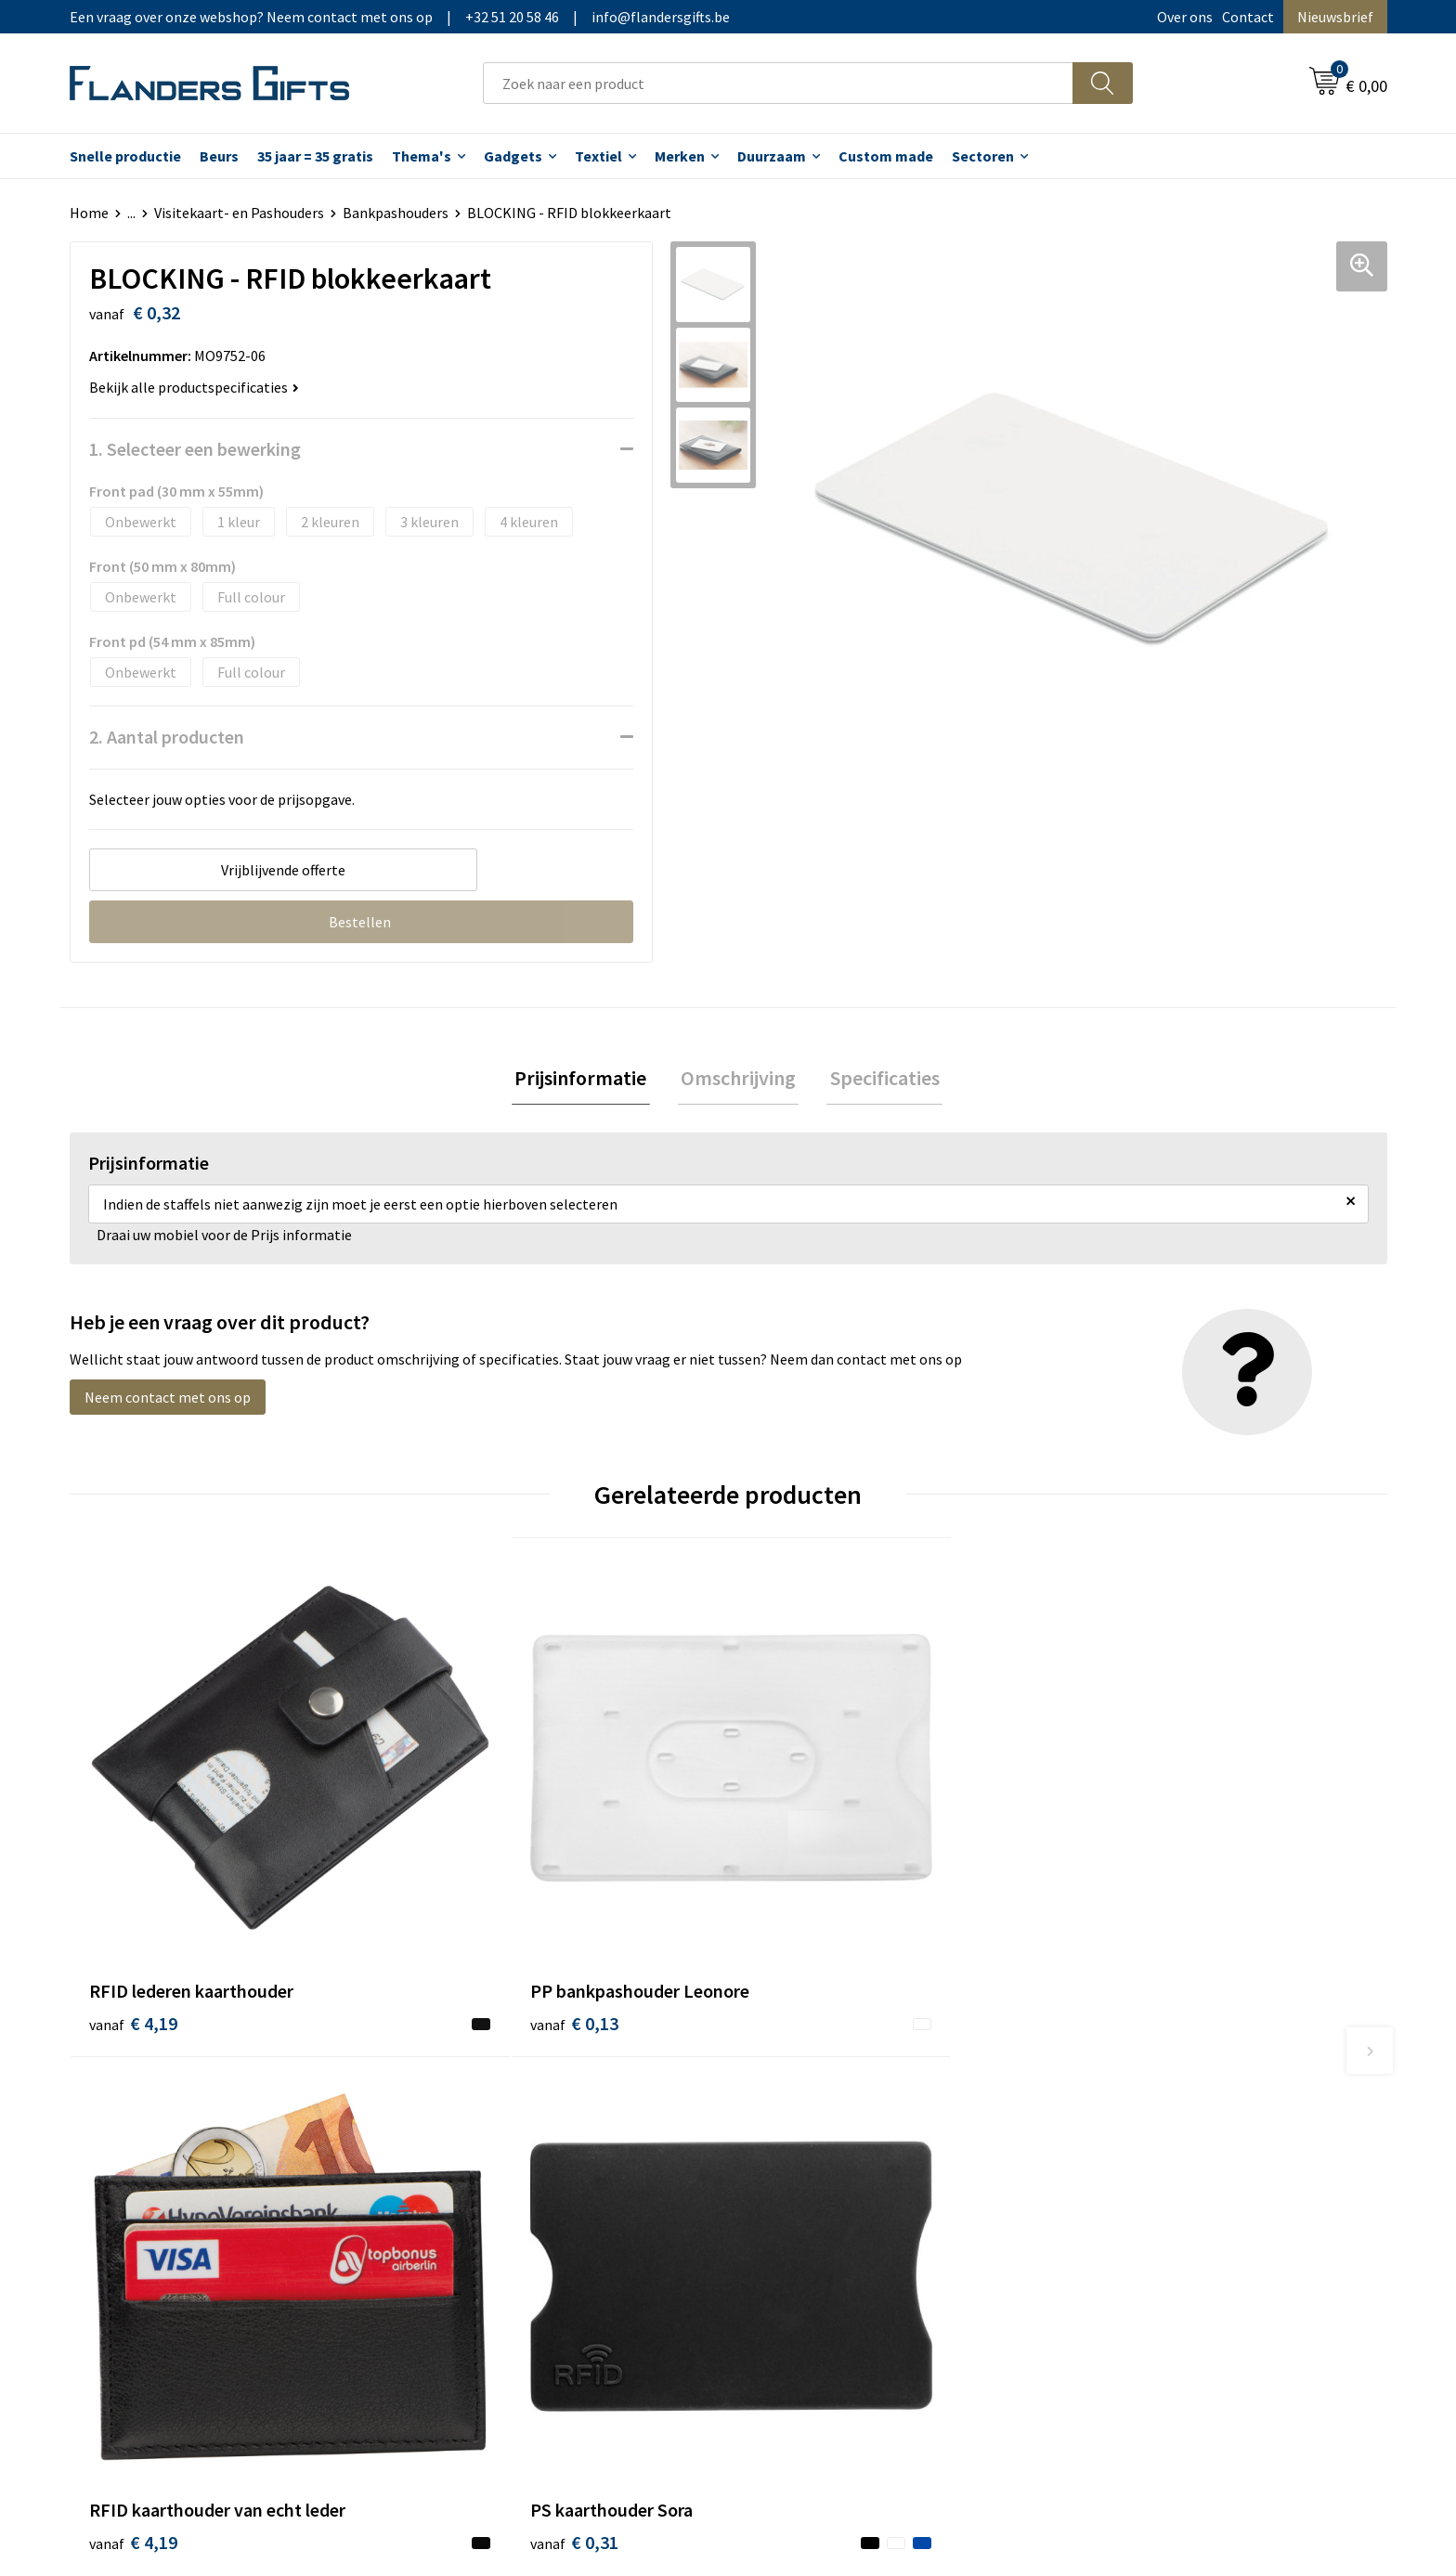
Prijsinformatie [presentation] (587, 1080)
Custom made (885, 156)
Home (89, 212)
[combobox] (778, 83)
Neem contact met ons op (167, 1400)
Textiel (598, 156)
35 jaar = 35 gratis (315, 156)
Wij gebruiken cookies (1147, 2114)
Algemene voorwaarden (1153, 2087)
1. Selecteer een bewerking (195, 448)
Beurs (219, 156)
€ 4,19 (133, 1914)
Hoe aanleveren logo (817, 2199)
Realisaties (786, 2087)
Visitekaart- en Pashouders (239, 212)
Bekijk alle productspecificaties (194, 387)
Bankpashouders (395, 212)
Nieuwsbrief (1335, 16)
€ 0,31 (1121, 1914)
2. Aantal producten (166, 736)
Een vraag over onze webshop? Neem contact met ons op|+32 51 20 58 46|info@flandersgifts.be (400, 16)
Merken (680, 156)
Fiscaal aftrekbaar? (810, 2143)
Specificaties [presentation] (878, 1080)
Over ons (1185, 16)
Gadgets (513, 156)
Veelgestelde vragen (488, 2143)
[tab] (587, 1080)
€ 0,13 (462, 1914)
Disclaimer (1112, 2171)
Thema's (421, 156)
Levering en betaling (816, 2114)
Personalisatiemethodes (830, 2171)
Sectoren (983, 156)
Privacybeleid (1120, 2143)
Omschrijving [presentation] (738, 1080)
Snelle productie (125, 156)
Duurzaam (771, 156)
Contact (1248, 16)
